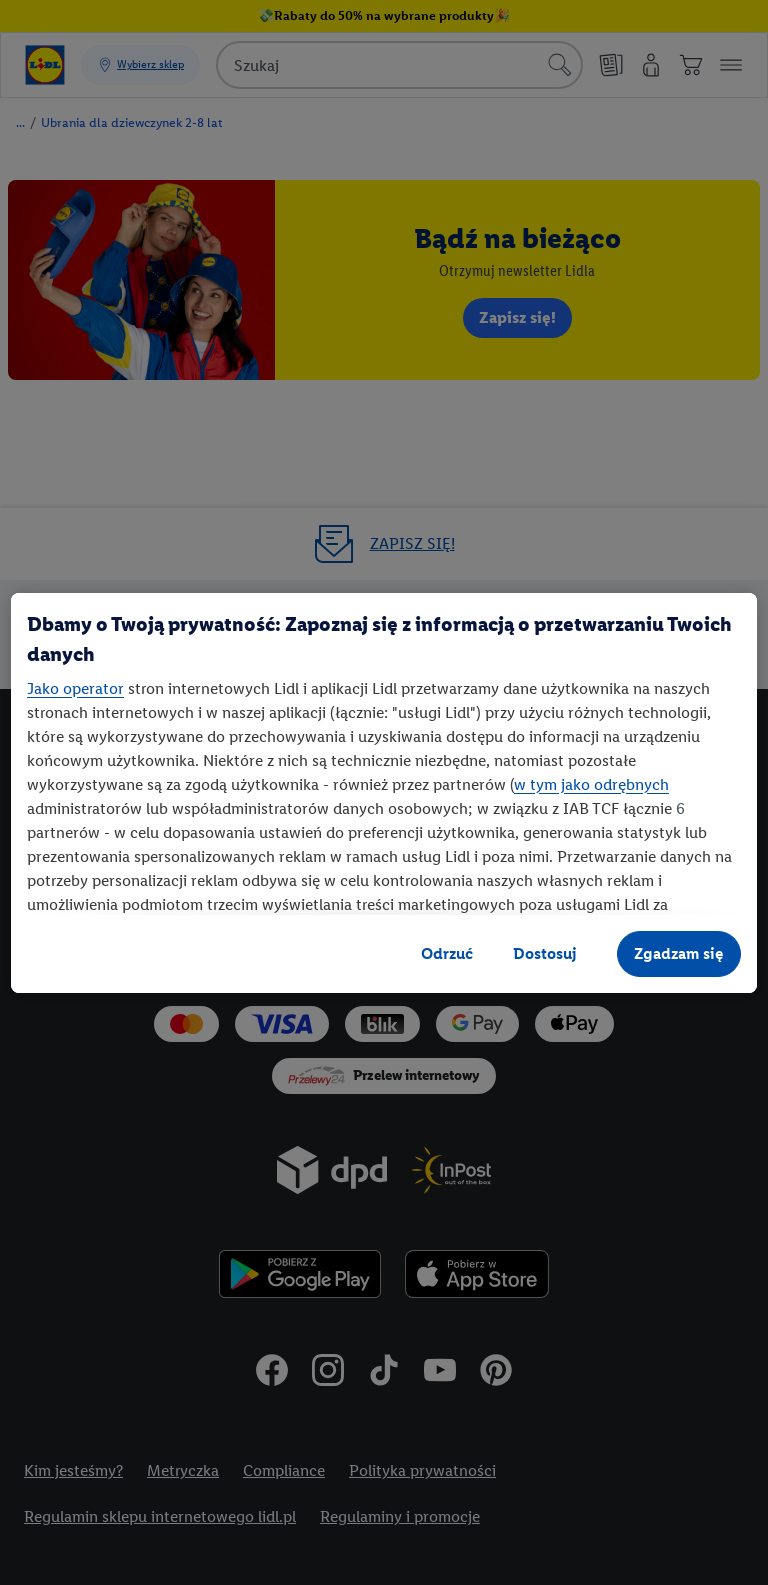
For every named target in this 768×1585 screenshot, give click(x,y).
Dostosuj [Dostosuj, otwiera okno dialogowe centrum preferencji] (545, 953)
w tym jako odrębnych (591, 784)
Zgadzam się (679, 953)
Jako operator (75, 688)
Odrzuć (447, 953)
